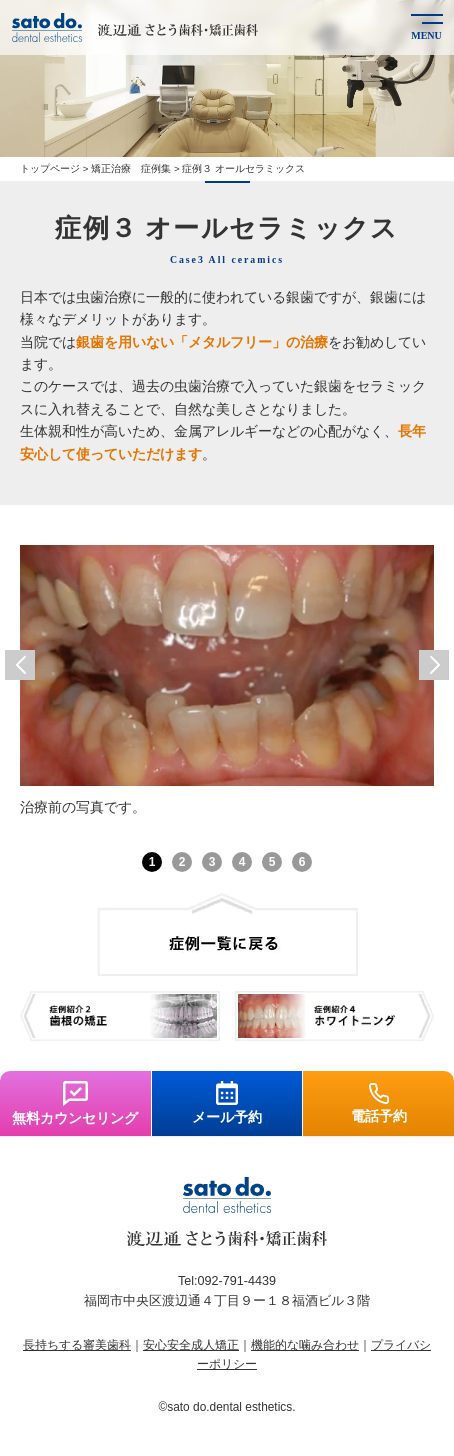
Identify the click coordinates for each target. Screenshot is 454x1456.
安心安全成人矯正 (191, 1345)
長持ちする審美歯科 (77, 1345)
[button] (20, 665)
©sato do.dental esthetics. (227, 1407)
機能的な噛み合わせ (305, 1345)
